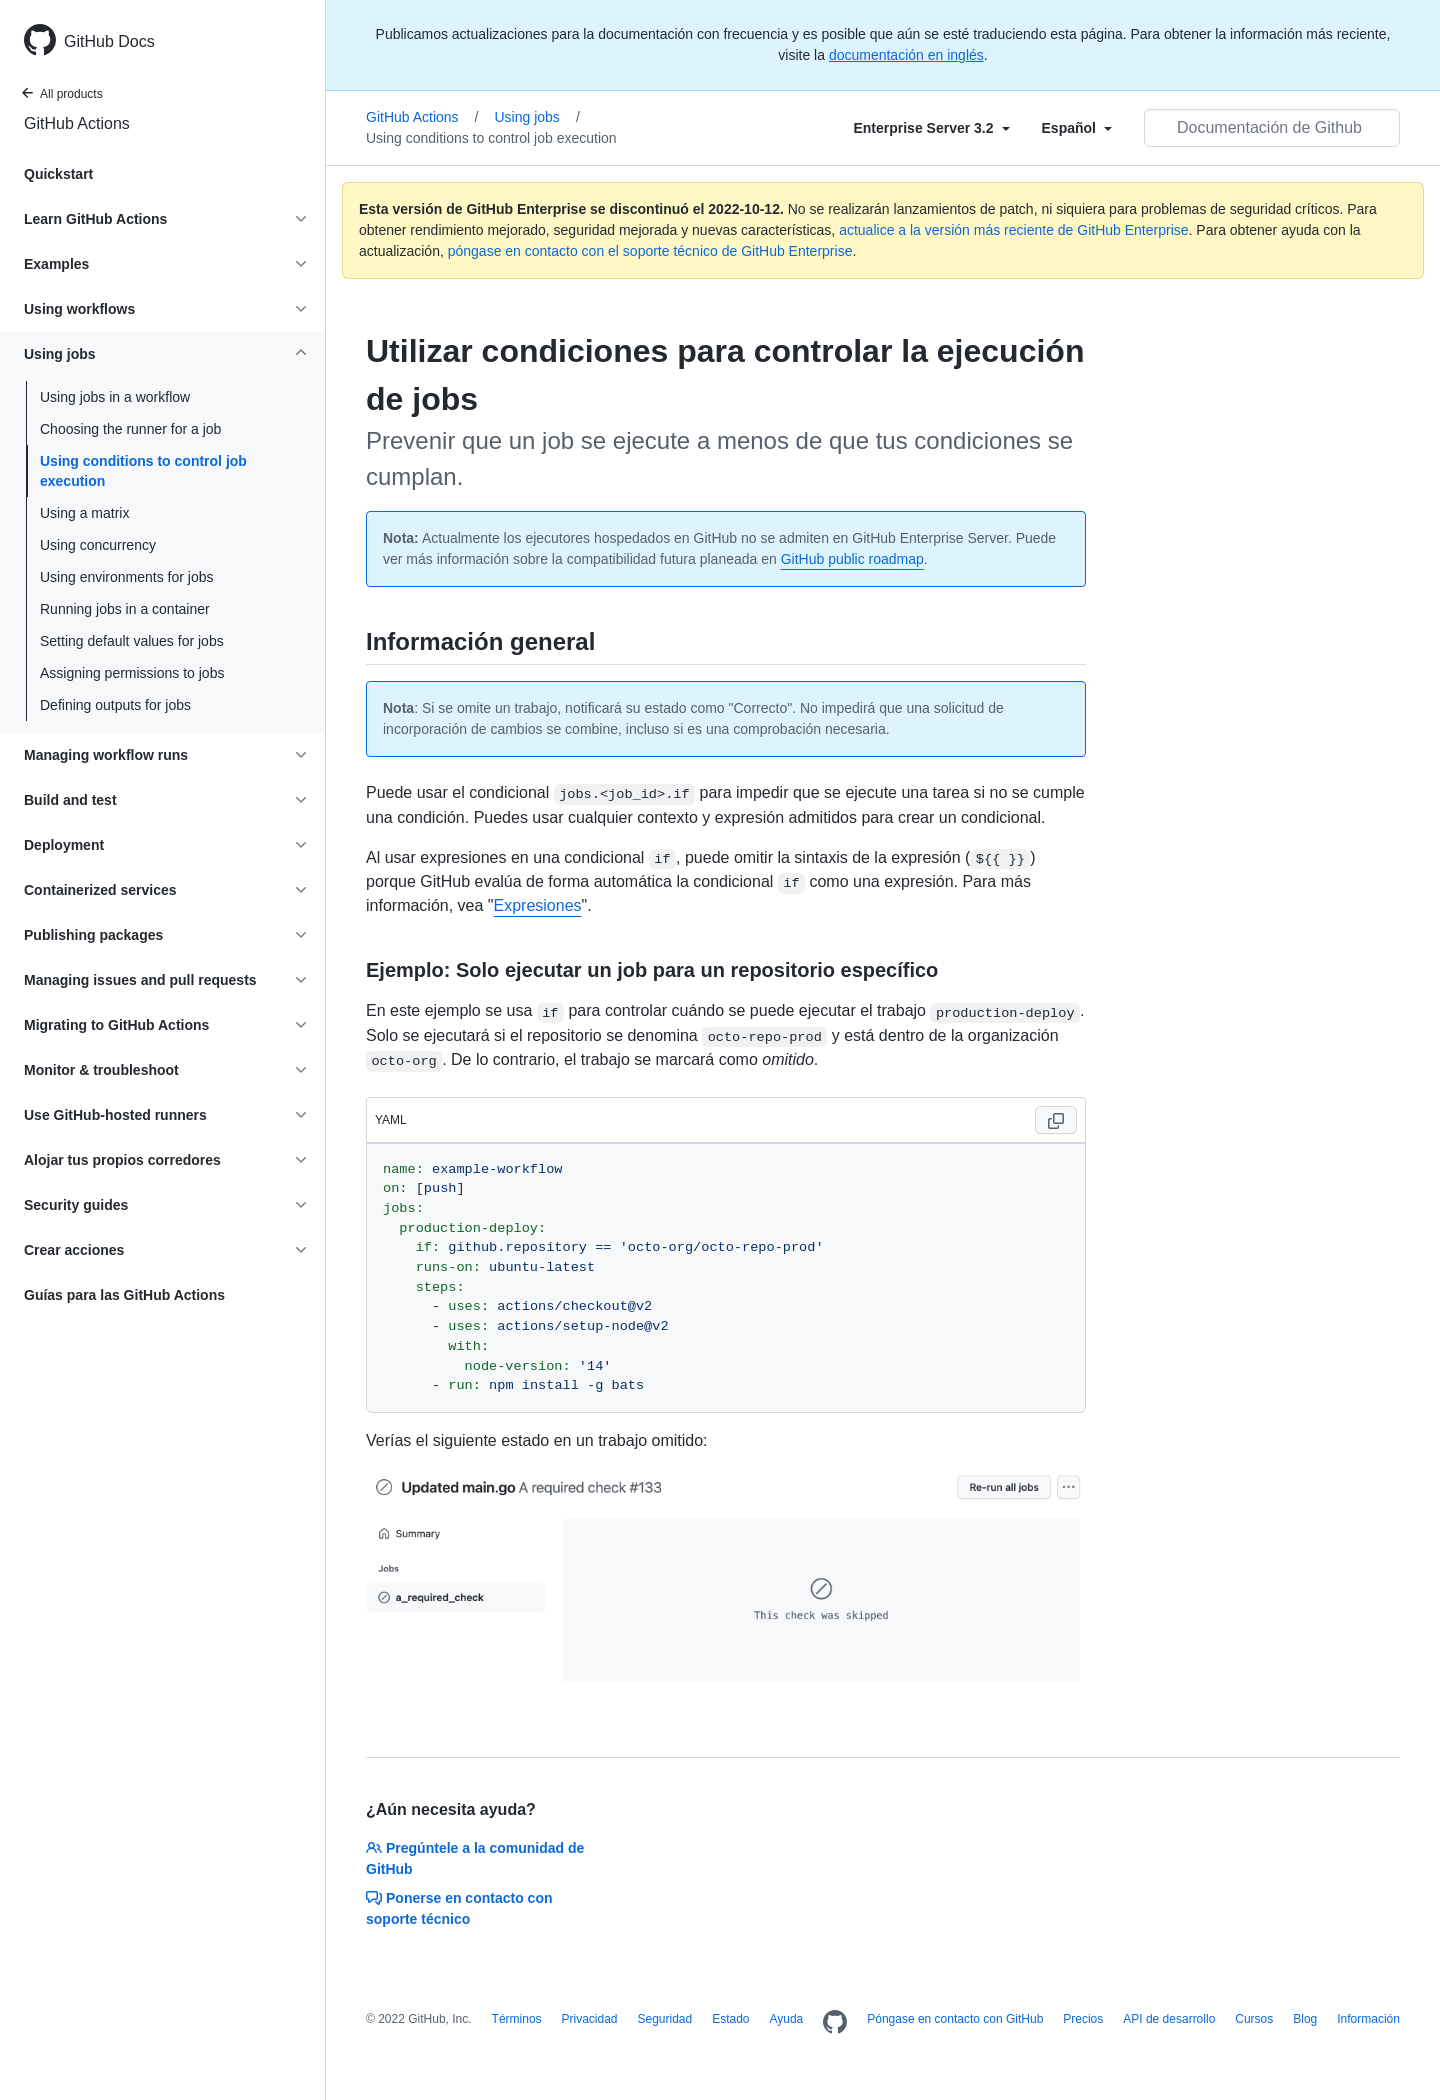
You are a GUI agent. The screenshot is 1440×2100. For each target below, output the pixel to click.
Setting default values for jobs (132, 641)
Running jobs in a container (125, 609)
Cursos (1254, 2019)
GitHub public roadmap (852, 559)
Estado (730, 2019)
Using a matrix (84, 513)
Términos (517, 2019)
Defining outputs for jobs (115, 705)
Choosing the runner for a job (130, 429)
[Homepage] (835, 2023)
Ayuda (786, 2019)
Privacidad (590, 2019)
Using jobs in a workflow (115, 397)
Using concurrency (98, 545)
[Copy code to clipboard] (1056, 1120)
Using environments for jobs (127, 577)
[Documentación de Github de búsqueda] (1272, 128)
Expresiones (538, 905)
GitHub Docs (109, 41)
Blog (1305, 2019)
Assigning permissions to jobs (132, 673)
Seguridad (665, 2019)
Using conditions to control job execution (143, 471)
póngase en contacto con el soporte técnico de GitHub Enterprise (650, 251)
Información (1368, 2019)
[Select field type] (931, 128)
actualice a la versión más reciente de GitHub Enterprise (1013, 230)
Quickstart (58, 174)
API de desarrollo (1169, 2019)
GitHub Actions (77, 123)
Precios (1083, 2019)
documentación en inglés (906, 55)
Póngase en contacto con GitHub (955, 2019)
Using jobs (537, 117)
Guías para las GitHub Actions (124, 1295)
